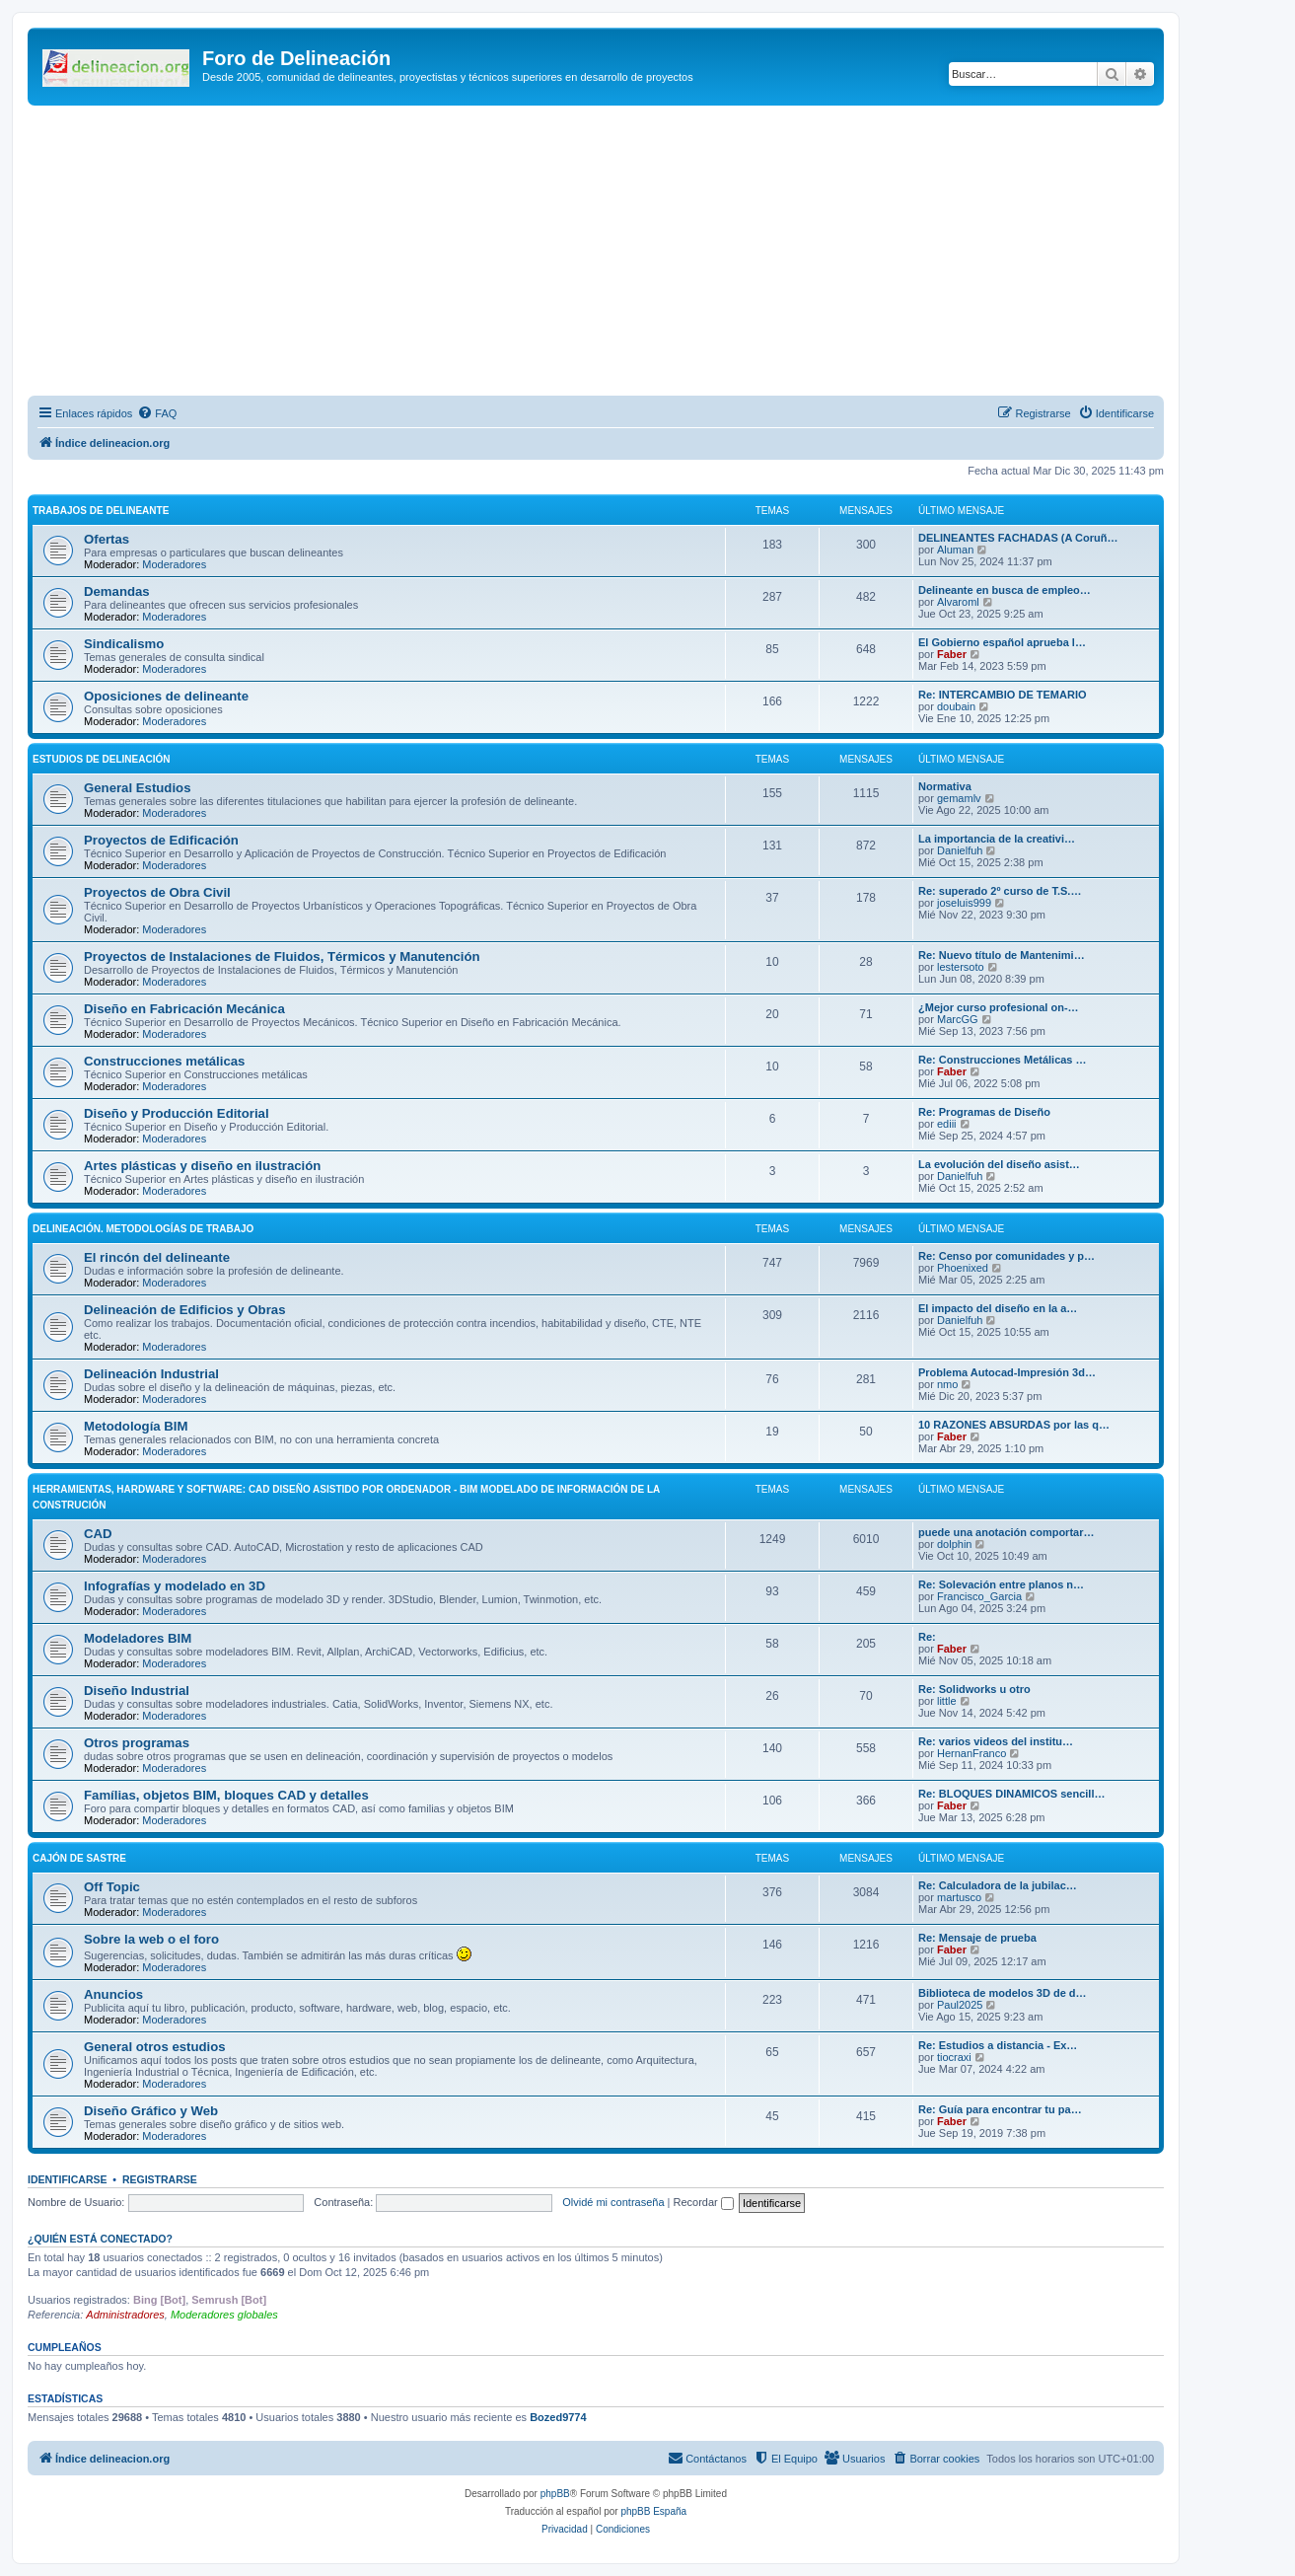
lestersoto (960, 967)
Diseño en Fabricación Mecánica (184, 1008)
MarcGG (957, 1019)
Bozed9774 (558, 2417)
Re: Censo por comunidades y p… (1006, 1256)
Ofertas (106, 539)
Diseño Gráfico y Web (151, 2110)
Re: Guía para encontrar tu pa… (1000, 2109)
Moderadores (174, 564)
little (947, 1701)
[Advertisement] (619, 253)
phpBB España (653, 2511)
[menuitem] (157, 413)
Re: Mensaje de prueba (977, 1938)
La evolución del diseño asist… (999, 1164)
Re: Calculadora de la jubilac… (997, 1885)
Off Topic (112, 1886)
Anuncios (113, 1994)
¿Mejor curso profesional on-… (998, 1007)
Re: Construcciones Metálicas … (1002, 1060)
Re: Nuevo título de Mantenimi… (1001, 955)
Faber (952, 654)
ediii (947, 1124)
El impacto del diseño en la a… (997, 1308)
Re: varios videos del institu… (995, 1741)
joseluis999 (964, 903)
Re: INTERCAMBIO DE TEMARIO (1002, 694)
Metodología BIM (136, 1426)
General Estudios (137, 787)
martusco (959, 1897)
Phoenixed (962, 1268)
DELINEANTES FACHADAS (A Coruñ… (1017, 538)
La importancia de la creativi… (996, 839)
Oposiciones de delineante (166, 696)
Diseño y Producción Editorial (176, 1113)
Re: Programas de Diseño (984, 1112)
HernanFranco (971, 1753)
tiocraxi (954, 2057)
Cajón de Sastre (79, 1858)
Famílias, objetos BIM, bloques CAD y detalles (226, 1795)
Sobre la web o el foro (151, 1939)
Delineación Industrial (151, 1373)
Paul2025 (960, 2005)
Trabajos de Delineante (101, 510)
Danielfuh (959, 850)
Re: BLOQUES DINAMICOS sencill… (1011, 1794)
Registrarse (159, 2179)
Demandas (117, 591)
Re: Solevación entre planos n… (1001, 1584)
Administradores (125, 2314)
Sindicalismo (124, 643)
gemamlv (959, 798)
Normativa (944, 786)
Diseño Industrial (136, 1690)
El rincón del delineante (157, 1257)
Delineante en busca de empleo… (1004, 590)
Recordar (704, 2202)
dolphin (954, 1544)
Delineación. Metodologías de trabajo (143, 1228)
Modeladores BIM (137, 1638)
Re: (927, 1637)
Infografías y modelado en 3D (174, 1586)
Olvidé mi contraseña (613, 2202)
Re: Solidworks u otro (974, 1689)
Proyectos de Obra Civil (157, 892)
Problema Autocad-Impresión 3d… (1007, 1372)
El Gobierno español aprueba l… (1002, 642)
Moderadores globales (224, 2314)
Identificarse (68, 2179)
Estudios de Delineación (101, 759)
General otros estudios (155, 2046)
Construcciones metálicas (164, 1061)
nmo (947, 1384)
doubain (956, 706)
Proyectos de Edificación (161, 840)
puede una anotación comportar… (1006, 1532)
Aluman (955, 549)
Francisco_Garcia (979, 1596)
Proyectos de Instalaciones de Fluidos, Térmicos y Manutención (282, 956)
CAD (98, 1533)
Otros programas (136, 1742)
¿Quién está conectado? (100, 2239)
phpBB (555, 2493)
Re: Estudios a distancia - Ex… (997, 2045)
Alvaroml (958, 602)
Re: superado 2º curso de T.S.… (999, 891)
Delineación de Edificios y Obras (184, 1309)
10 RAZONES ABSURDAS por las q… (1014, 1425)
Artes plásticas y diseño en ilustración (202, 1165)
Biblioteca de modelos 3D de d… (1002, 1993)
